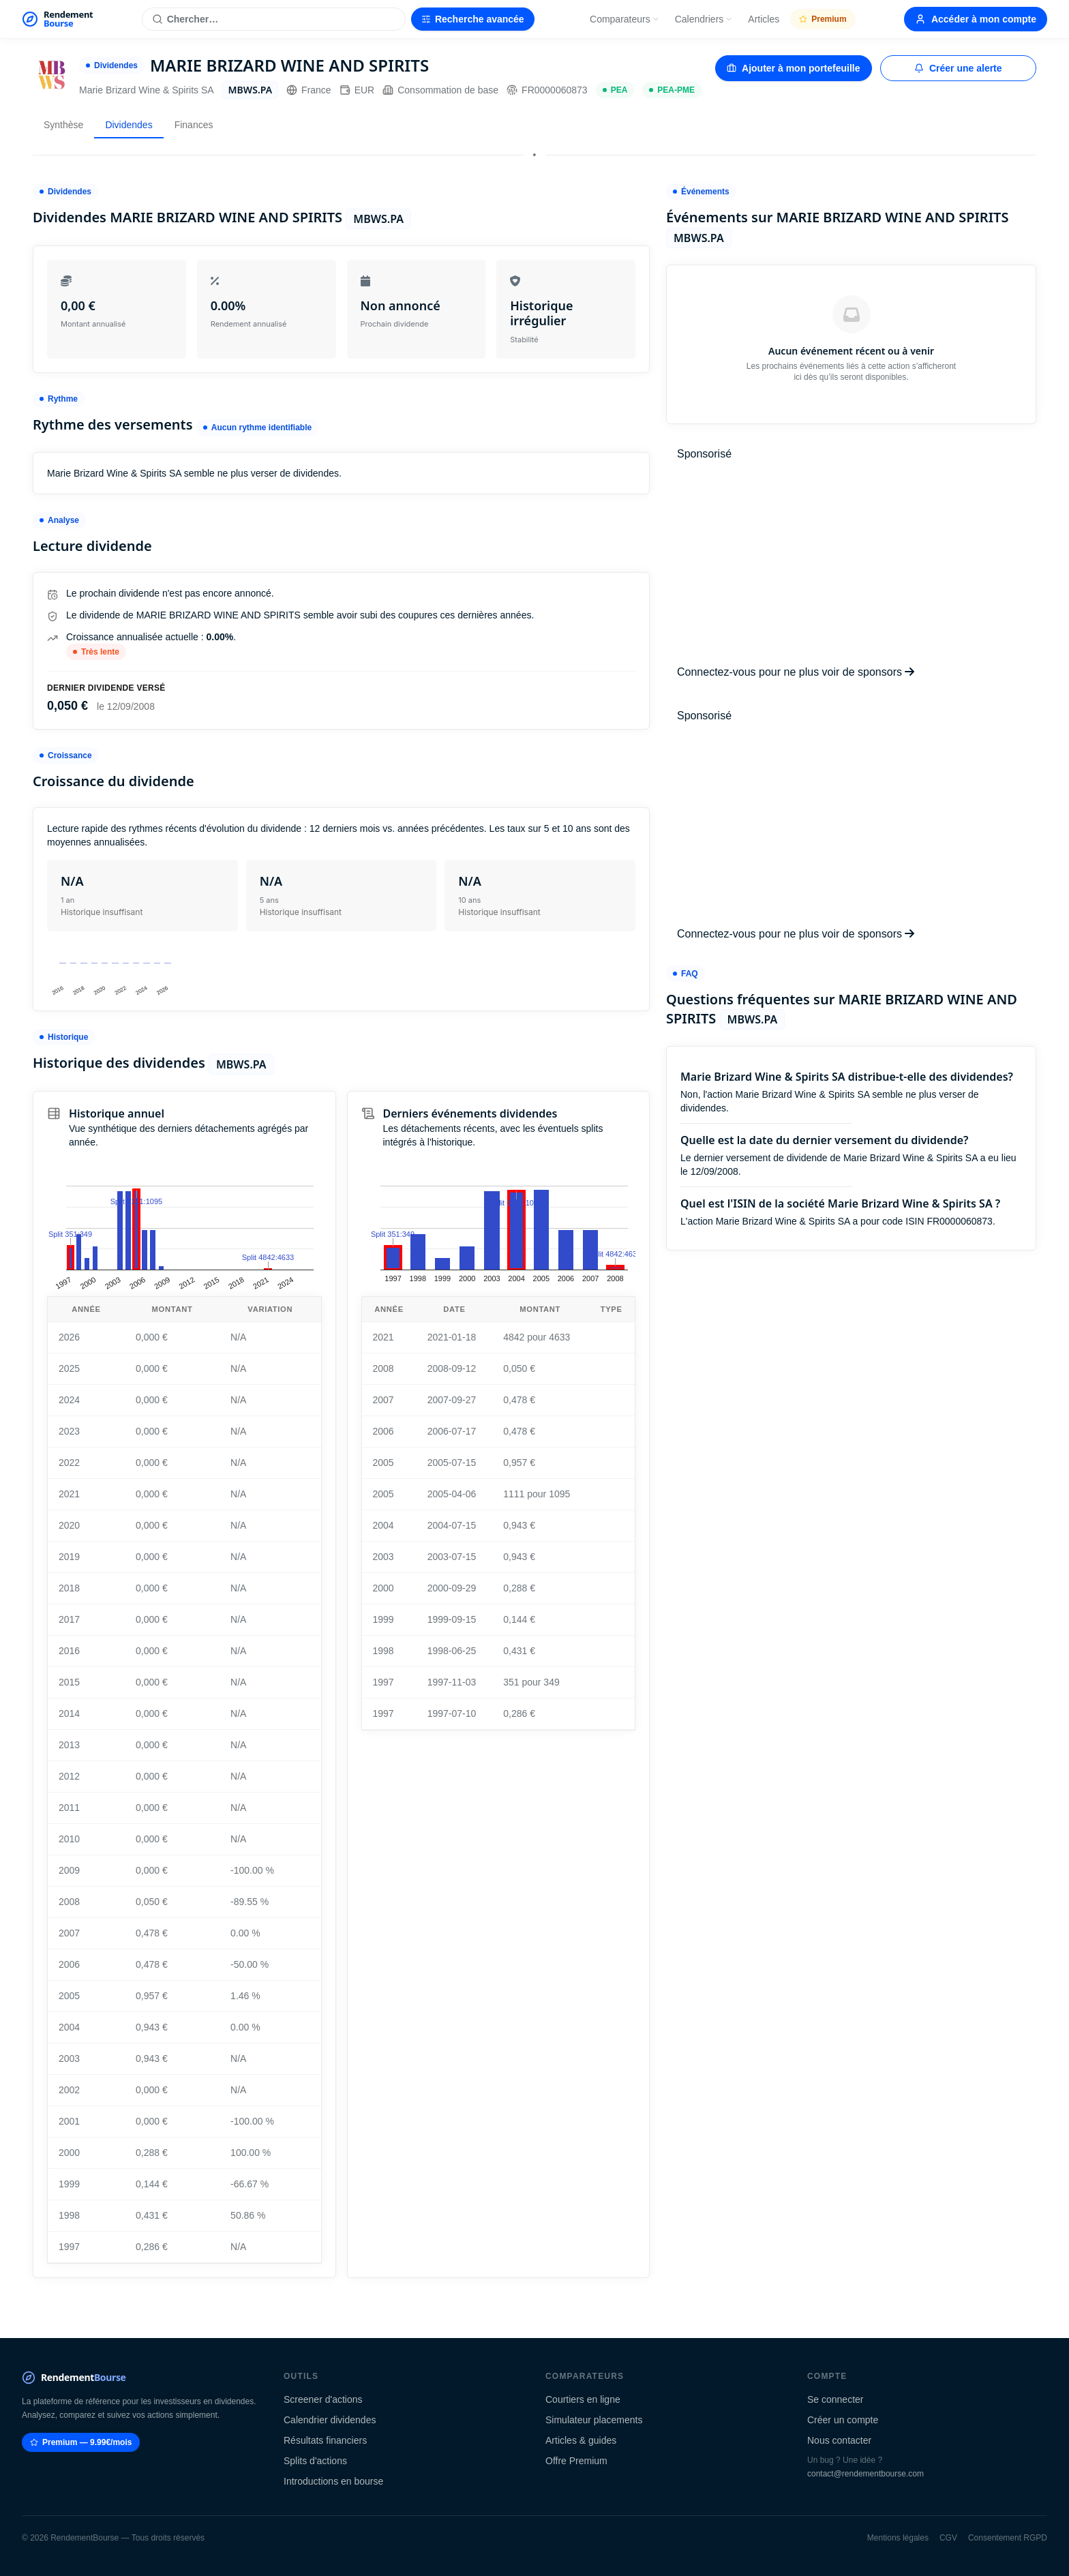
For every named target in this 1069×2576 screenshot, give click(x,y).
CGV (948, 2538)
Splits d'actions (315, 2460)
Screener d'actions (323, 2399)
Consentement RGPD (1007, 2538)
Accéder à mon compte (975, 19)
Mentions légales (898, 2538)
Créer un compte (842, 2419)
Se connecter (835, 2399)
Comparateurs (625, 19)
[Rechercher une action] (274, 19)
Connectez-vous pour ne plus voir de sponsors (795, 672)
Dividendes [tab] (128, 124)
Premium (822, 19)
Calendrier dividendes (330, 2419)
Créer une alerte (958, 68)
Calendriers (704, 19)
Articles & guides (580, 2440)
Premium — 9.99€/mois (81, 2442)
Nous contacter (839, 2440)
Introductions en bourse (333, 2481)
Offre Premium (576, 2460)
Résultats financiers (325, 2440)
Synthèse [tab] (63, 124)
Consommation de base (440, 90)
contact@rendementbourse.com (865, 2473)
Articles (763, 19)
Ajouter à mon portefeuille (793, 68)
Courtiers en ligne (582, 2399)
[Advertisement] (851, 563)
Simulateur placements (593, 2419)
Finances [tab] (194, 124)
